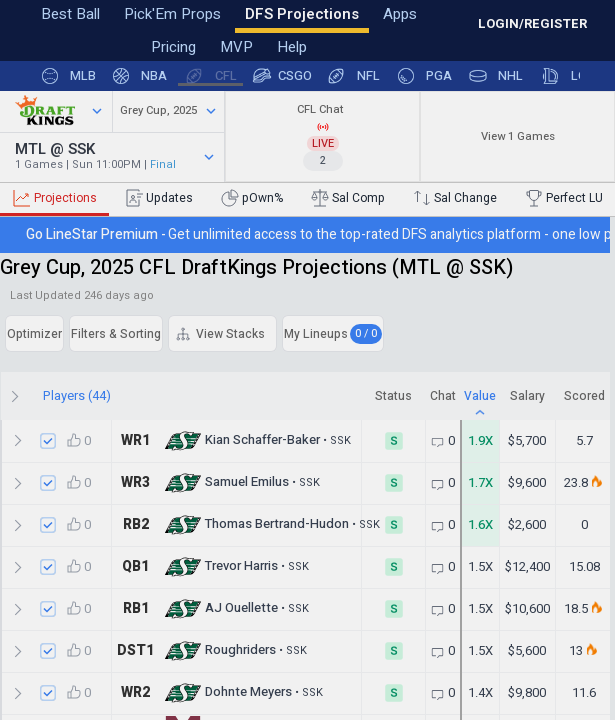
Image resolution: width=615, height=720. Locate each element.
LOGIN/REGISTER (532, 23)
